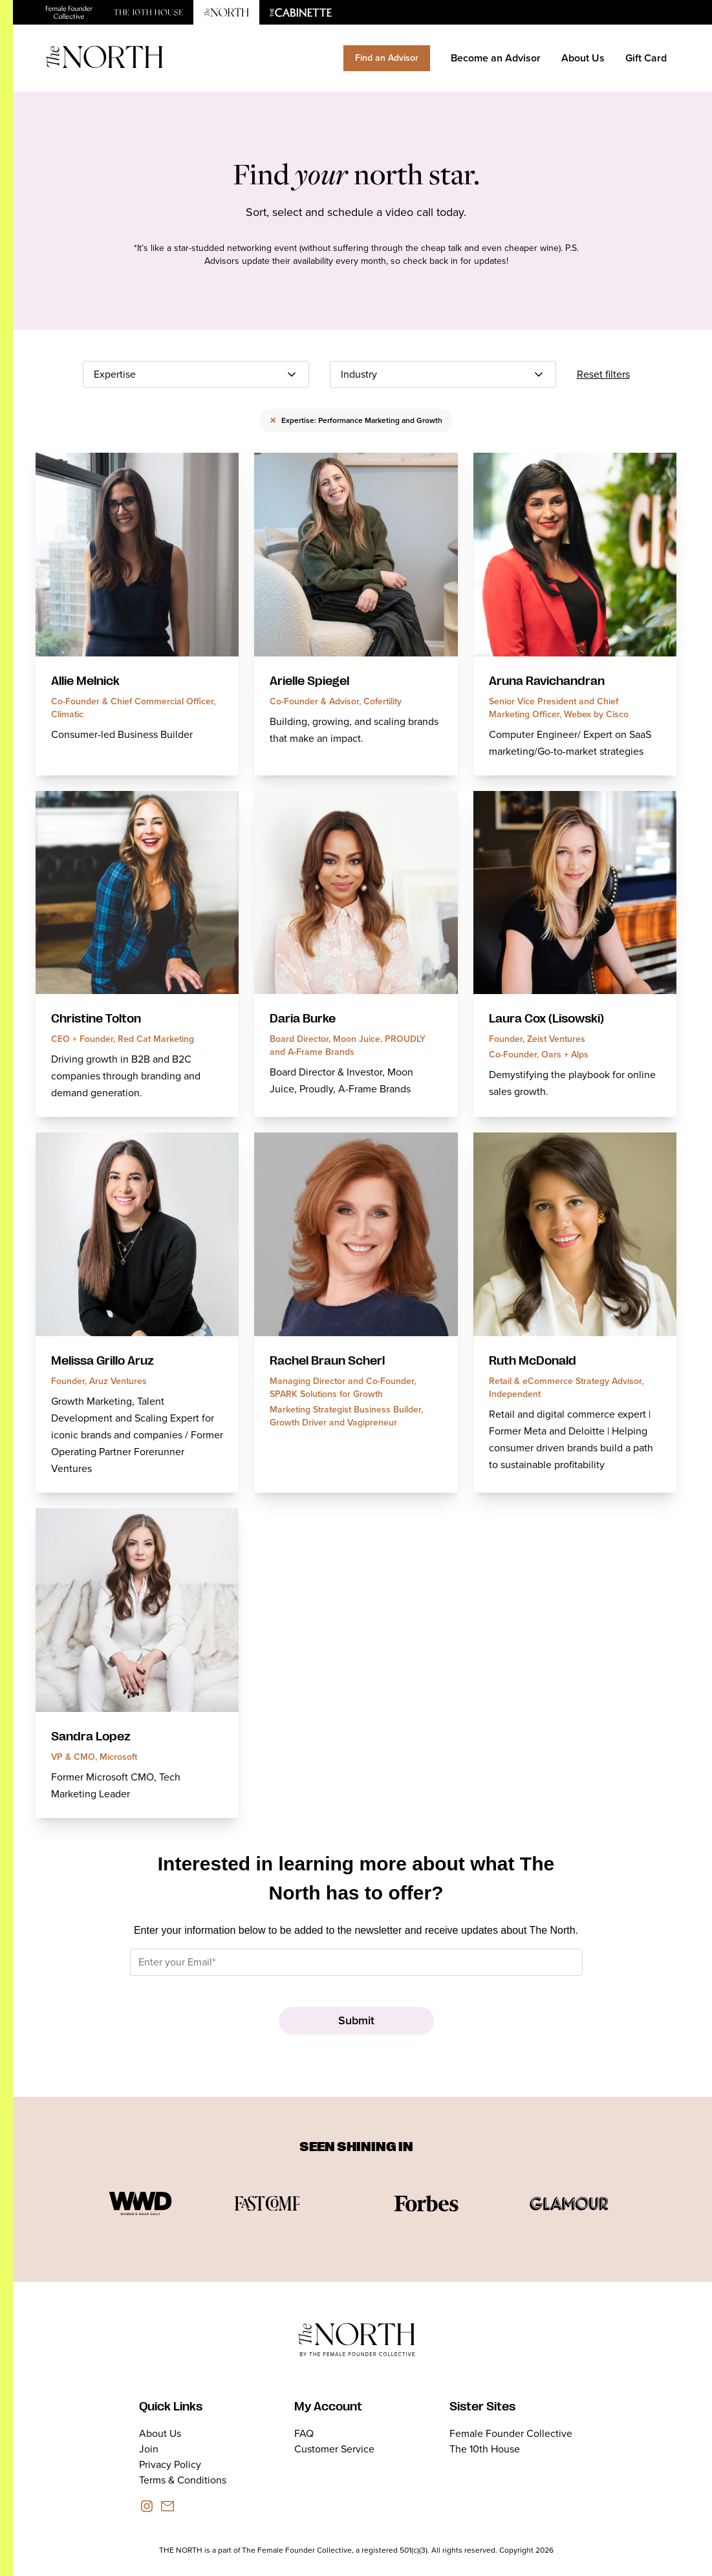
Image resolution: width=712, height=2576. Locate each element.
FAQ (304, 2433)
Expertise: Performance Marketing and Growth (356, 420)
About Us (583, 57)
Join (148, 2448)
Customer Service (334, 2448)
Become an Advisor (496, 57)
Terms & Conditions (182, 2480)
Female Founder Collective (510, 2433)
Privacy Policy (170, 2464)
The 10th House (484, 2448)
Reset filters (603, 374)
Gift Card (646, 57)
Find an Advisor (386, 58)
